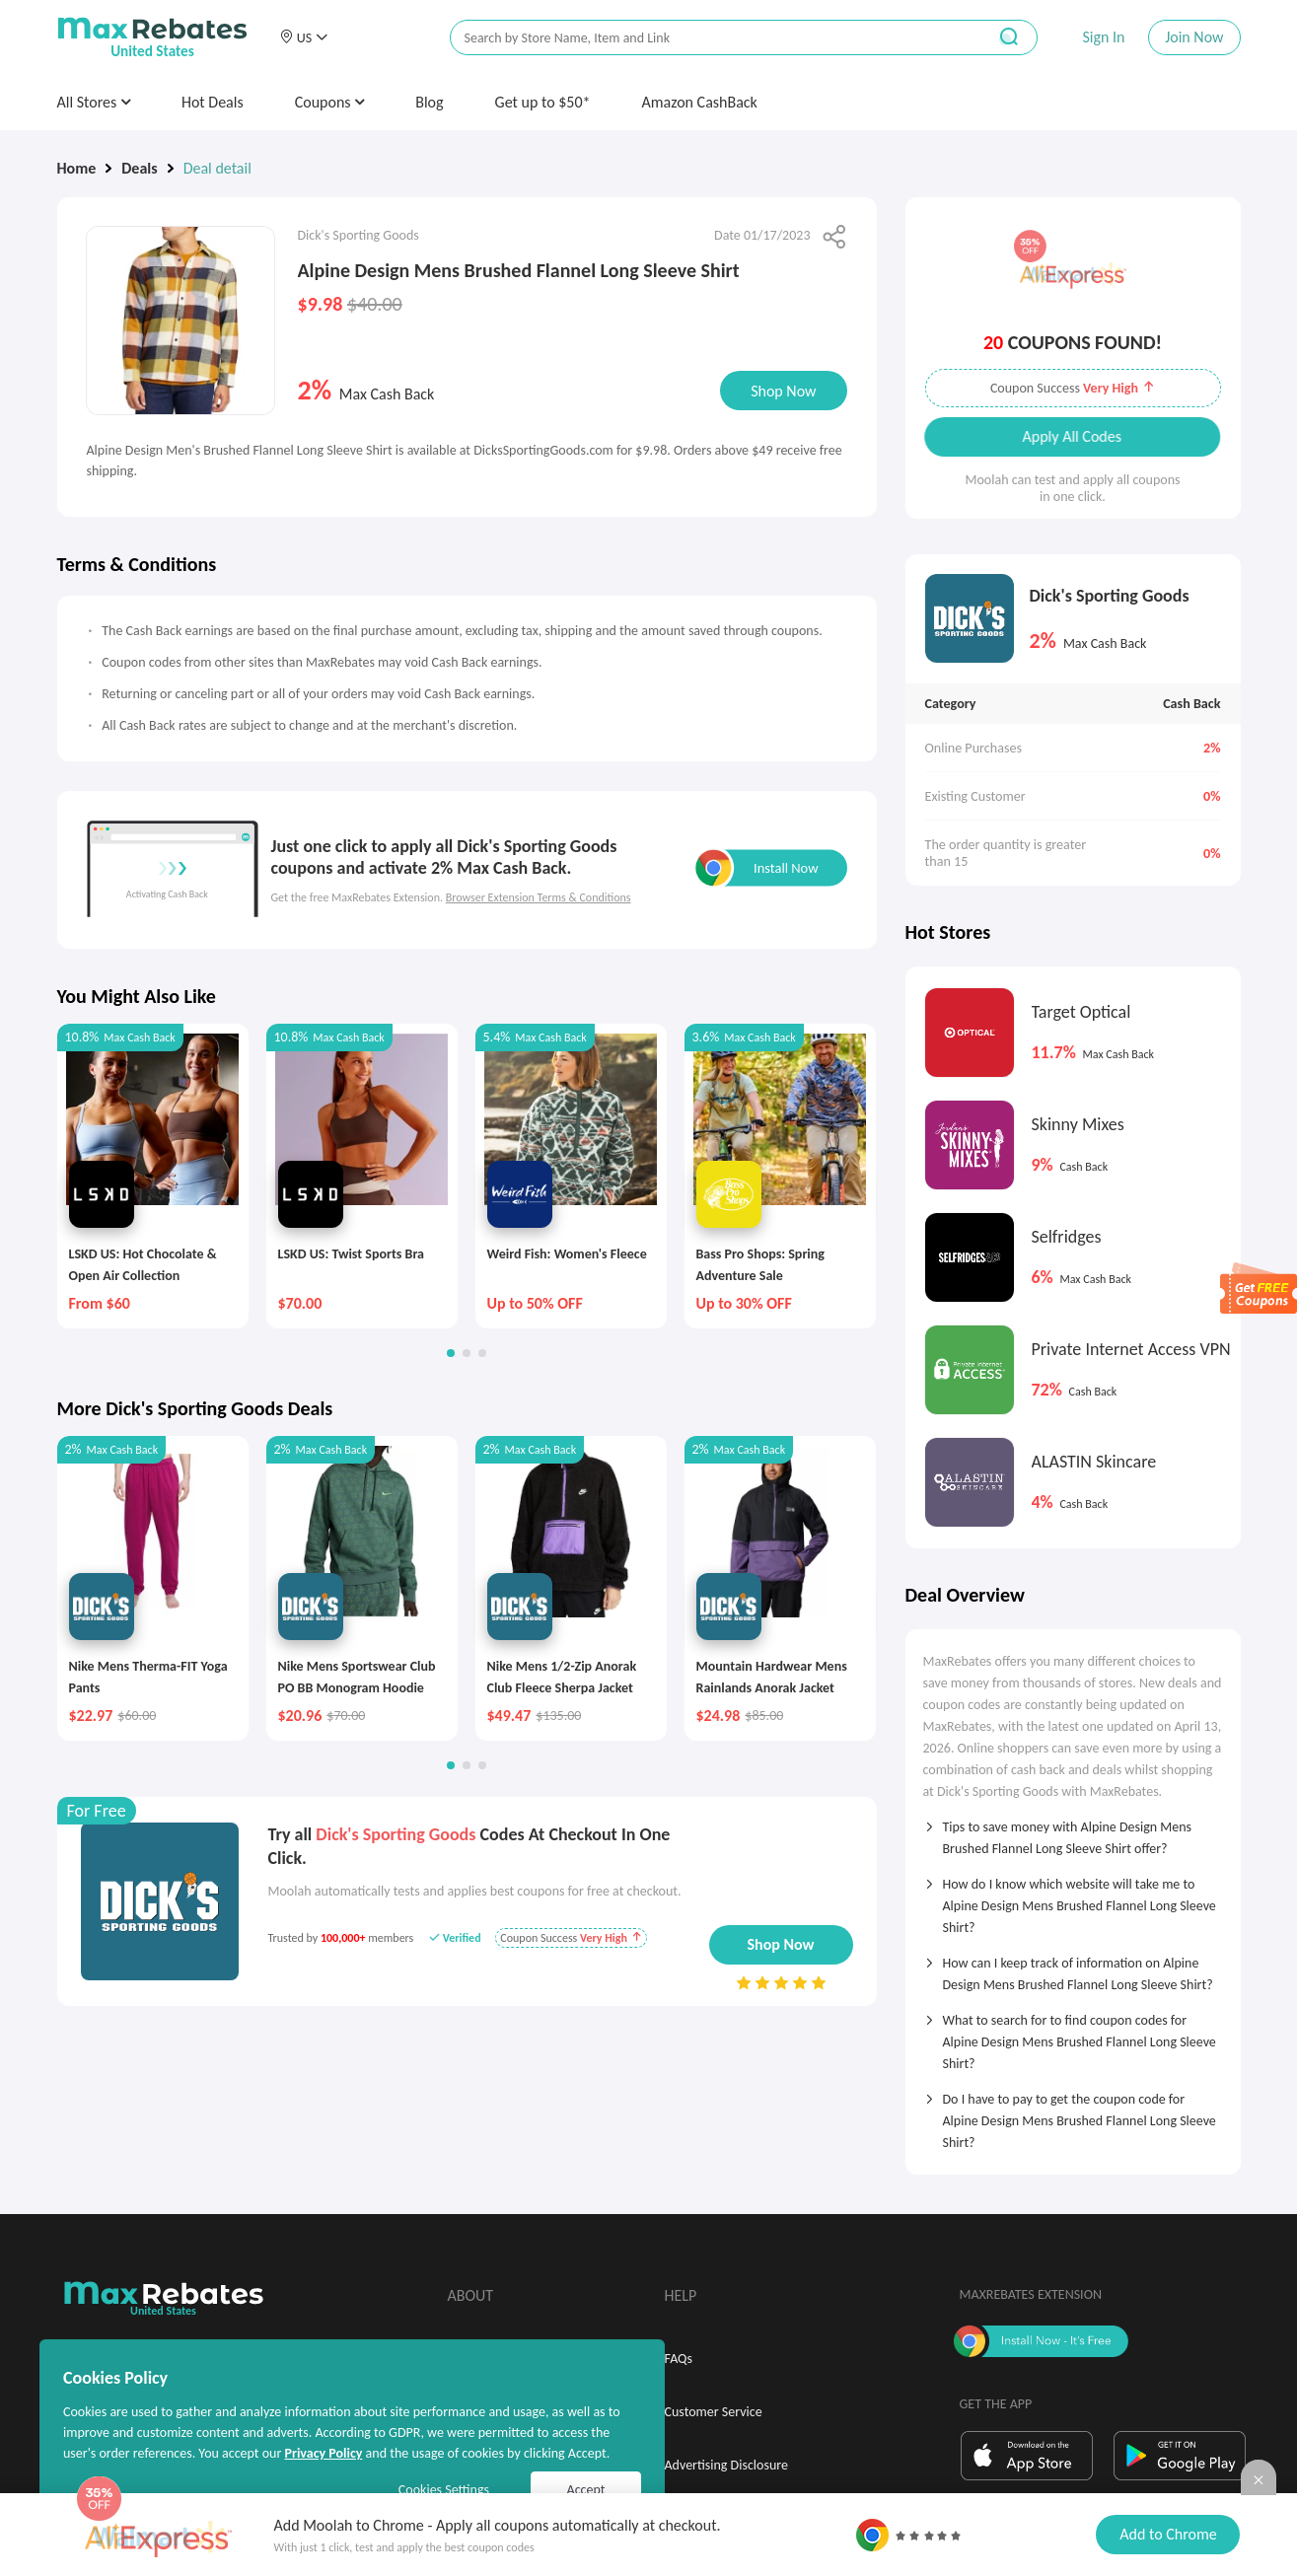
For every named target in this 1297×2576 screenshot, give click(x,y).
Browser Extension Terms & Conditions (538, 897)
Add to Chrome (1167, 2534)
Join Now (1194, 37)
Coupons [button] (330, 102)
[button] (303, 37)
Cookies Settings (443, 2489)
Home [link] (77, 168)
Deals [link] (139, 168)
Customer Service (713, 2411)
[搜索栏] (705, 38)
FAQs (679, 2358)
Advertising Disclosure (726, 2465)
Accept (586, 2489)
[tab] (1073, 1831)
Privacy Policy (323, 2453)
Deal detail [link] (217, 168)
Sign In (1103, 37)
